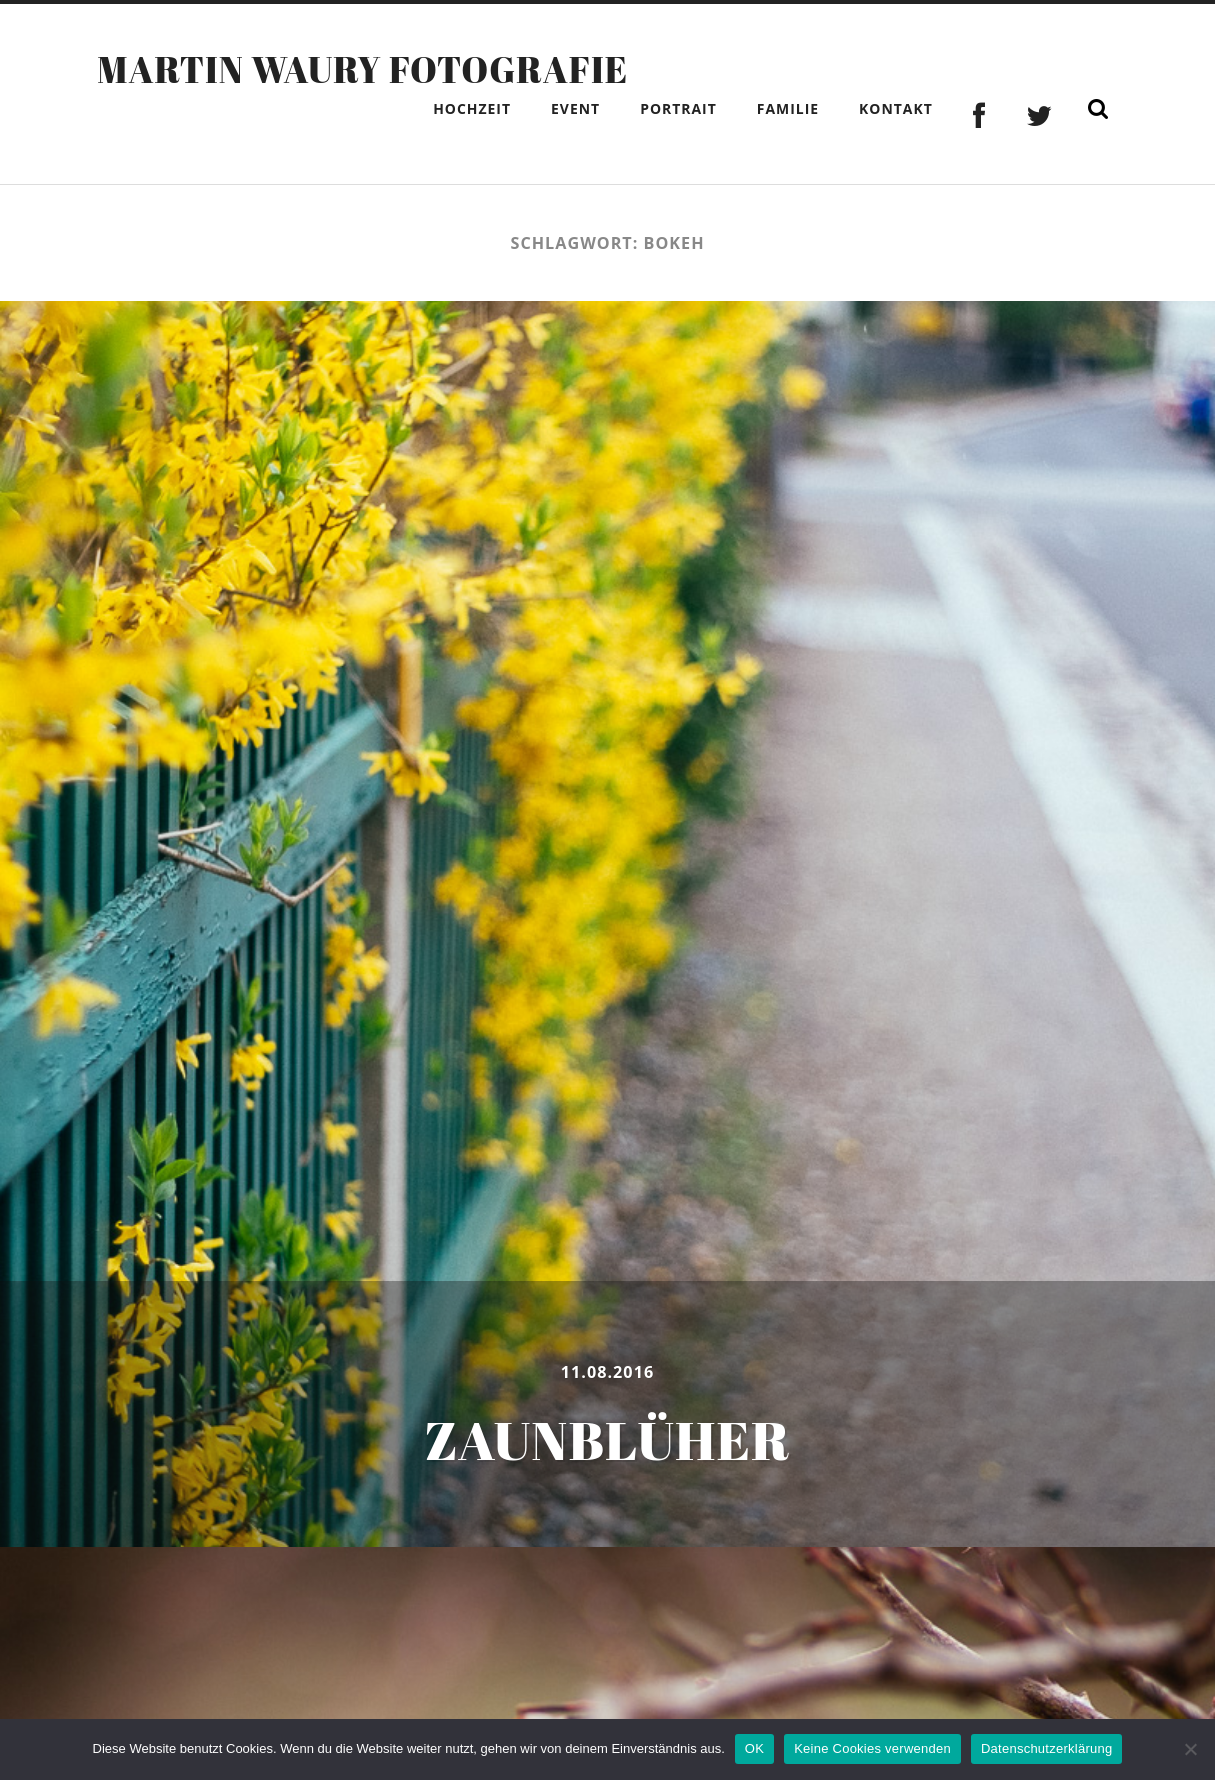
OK (754, 1748)
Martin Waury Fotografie (362, 69)
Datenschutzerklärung (1046, 1748)
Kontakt (896, 108)
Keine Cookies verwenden (872, 1748)
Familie (788, 108)
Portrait (678, 108)
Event (575, 108)
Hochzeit (472, 108)
